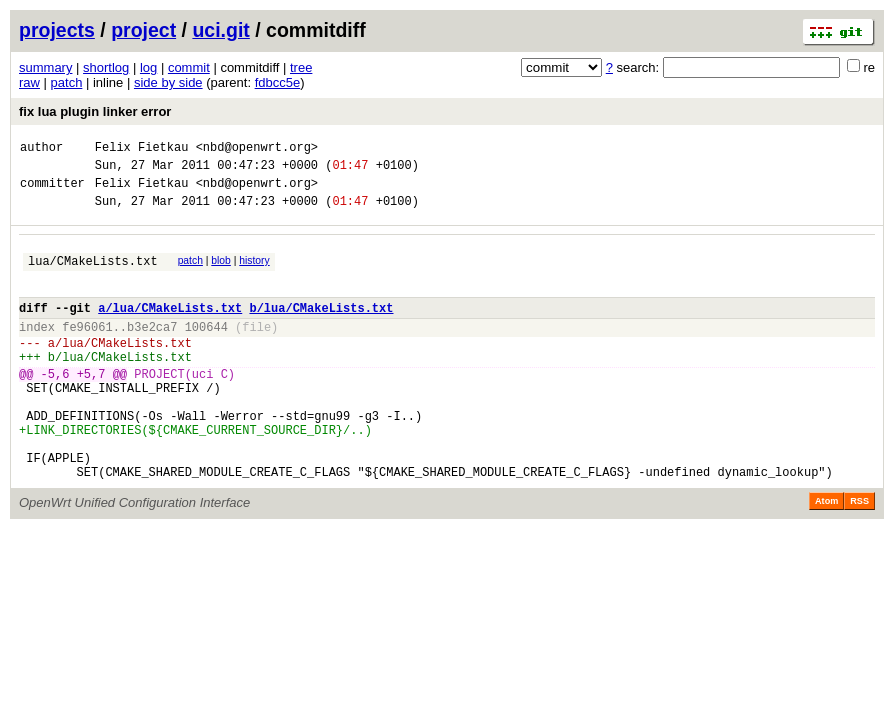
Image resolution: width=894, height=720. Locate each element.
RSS (859, 555)
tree (301, 67)
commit (189, 67)
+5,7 (91, 406)
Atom (826, 555)
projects (57, 30)
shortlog (106, 67)
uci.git (220, 30)
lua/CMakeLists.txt (93, 275)
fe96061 (87, 350)
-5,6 (55, 406)
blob (221, 272)
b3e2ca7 (152, 350)
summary (45, 67)
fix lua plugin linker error (95, 111)
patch (67, 82)
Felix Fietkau (142, 149)
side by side (168, 82)
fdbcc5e (278, 82)
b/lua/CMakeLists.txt (321, 328)
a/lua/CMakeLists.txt (170, 328)
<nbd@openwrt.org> (257, 149)
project (143, 30)
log (148, 67)
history (254, 272)
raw (29, 82)
